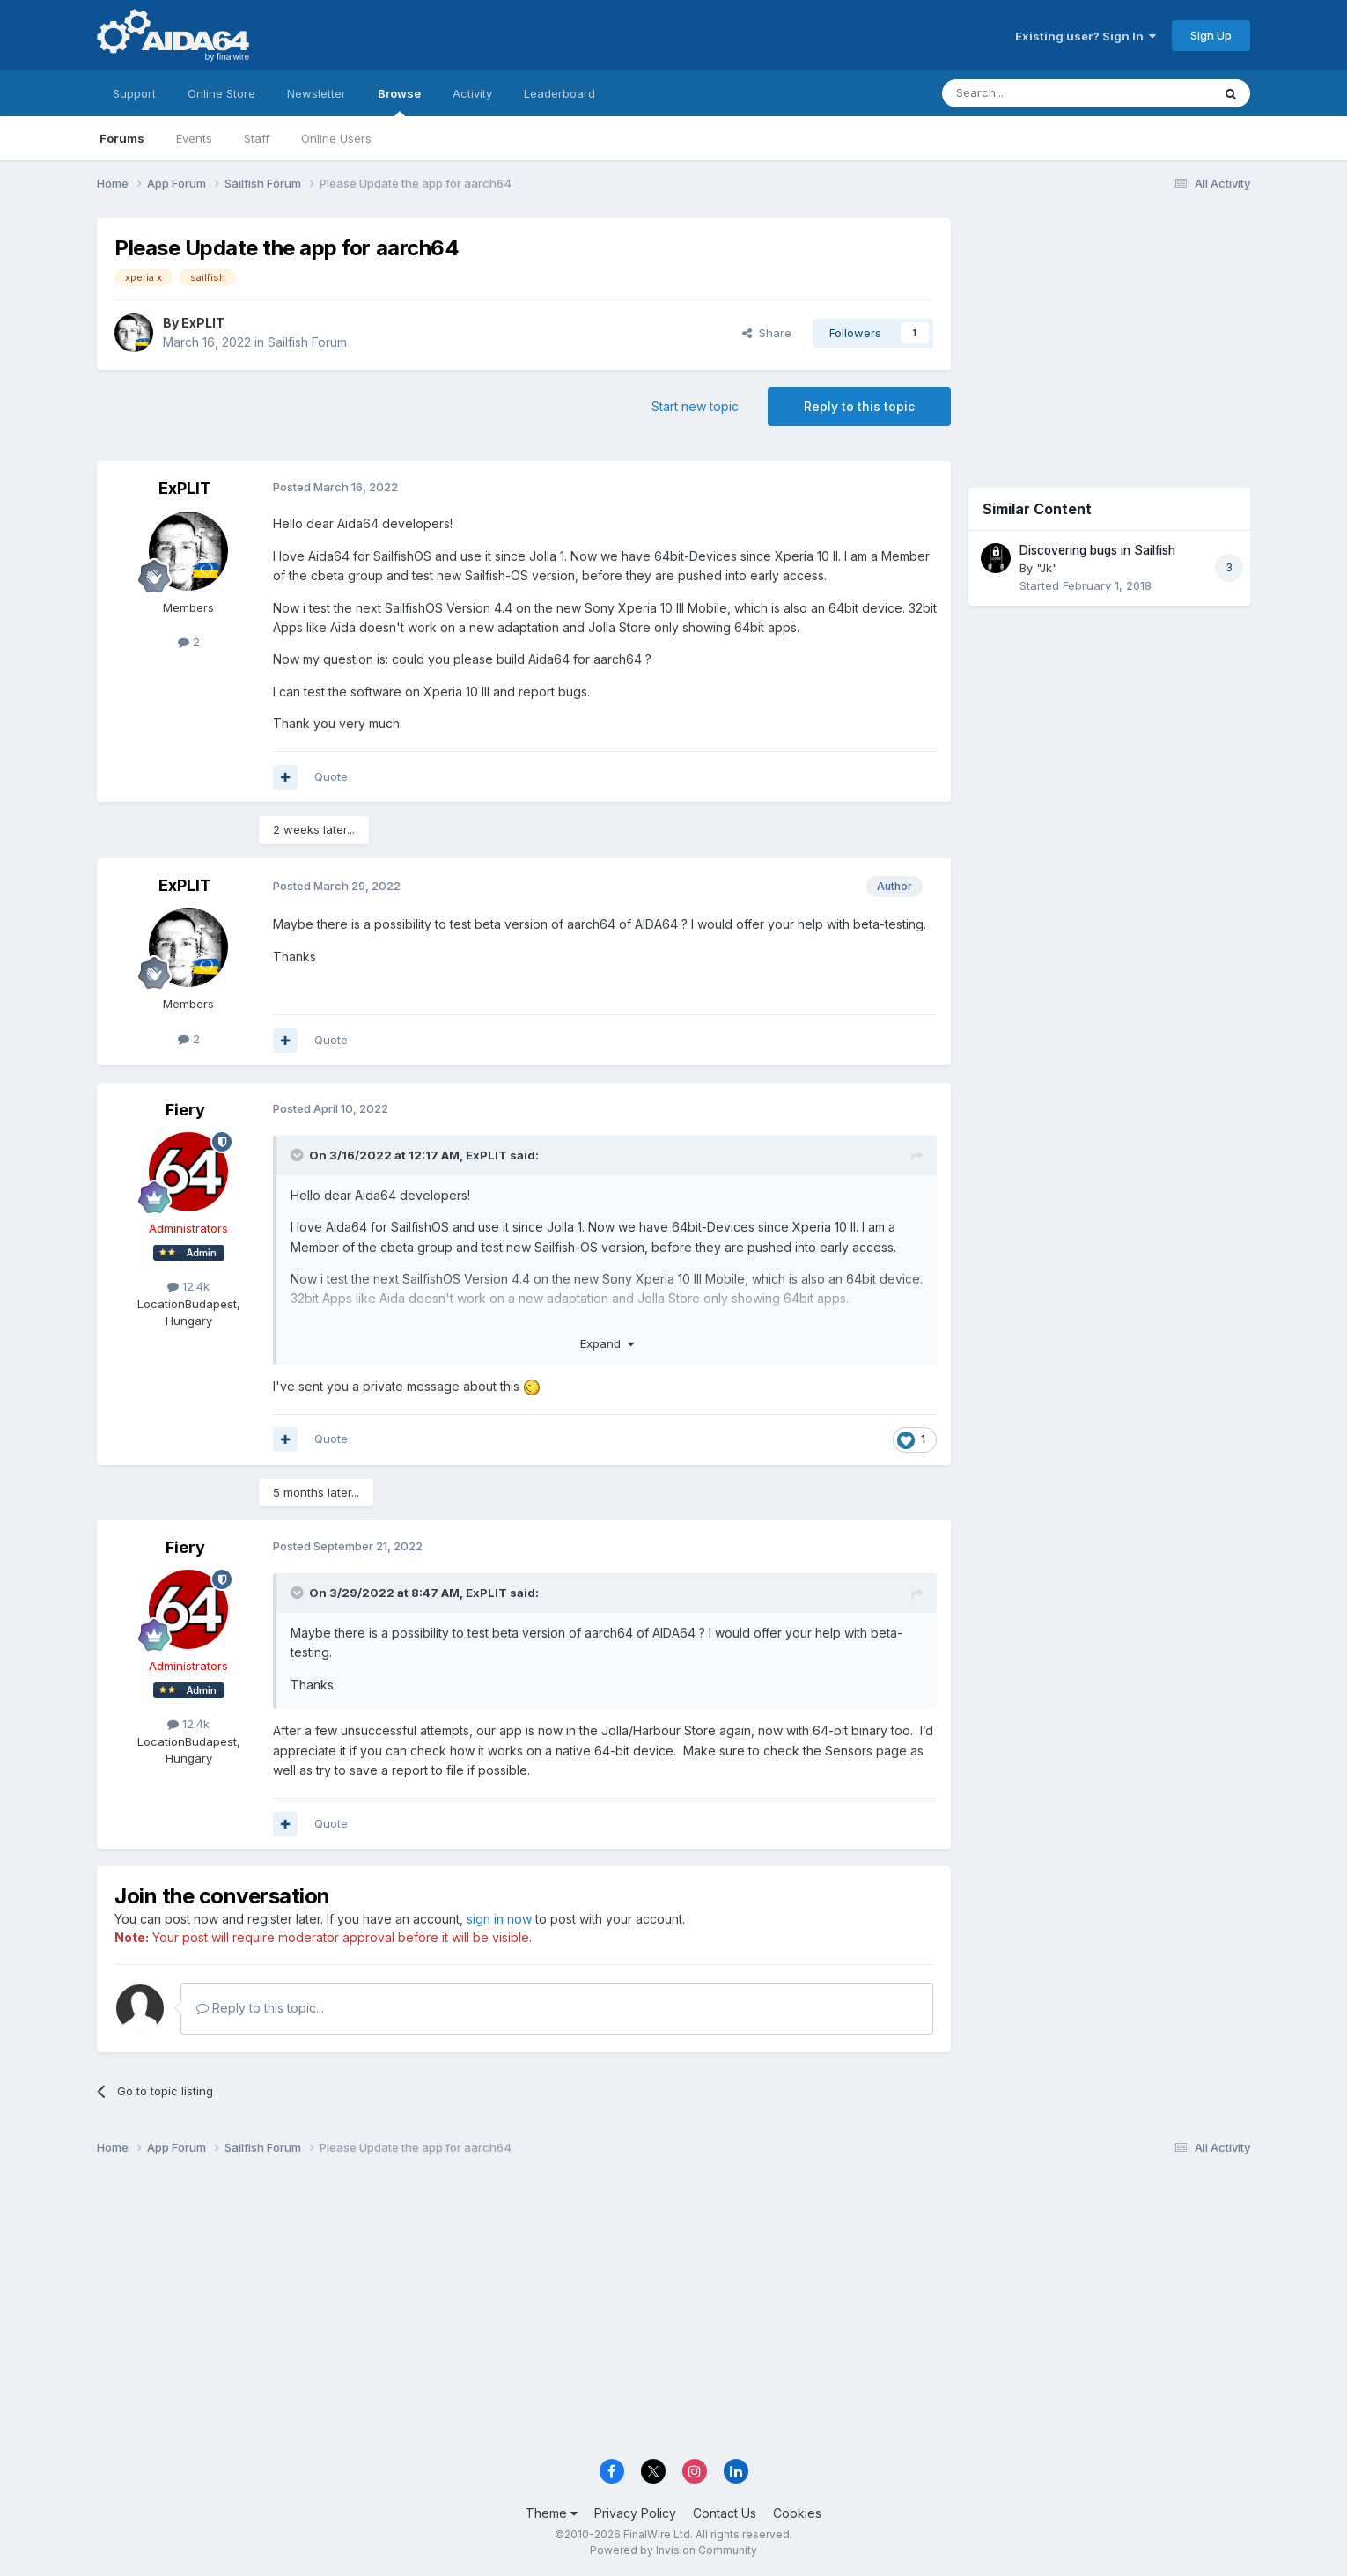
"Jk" (1046, 568)
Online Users (336, 138)
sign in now (499, 1918)
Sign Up (1211, 35)
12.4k (188, 1286)
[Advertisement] (1109, 335)
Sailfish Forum (307, 342)
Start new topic (695, 406)
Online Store (221, 93)
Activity (472, 93)
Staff (256, 138)
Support (134, 93)
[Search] (1032, 93)
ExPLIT (202, 322)
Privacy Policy (635, 2513)
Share (766, 333)
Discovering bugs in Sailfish (1097, 550)
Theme (552, 2513)
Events (194, 138)
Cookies (797, 2513)
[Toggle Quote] (298, 1155)
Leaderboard (559, 93)
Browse (399, 101)
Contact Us (724, 2513)
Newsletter (316, 93)
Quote (331, 776)
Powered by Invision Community (673, 2550)
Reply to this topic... (260, 2007)
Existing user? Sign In (1085, 36)
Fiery (185, 1109)
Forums (121, 138)
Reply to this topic (859, 406)
